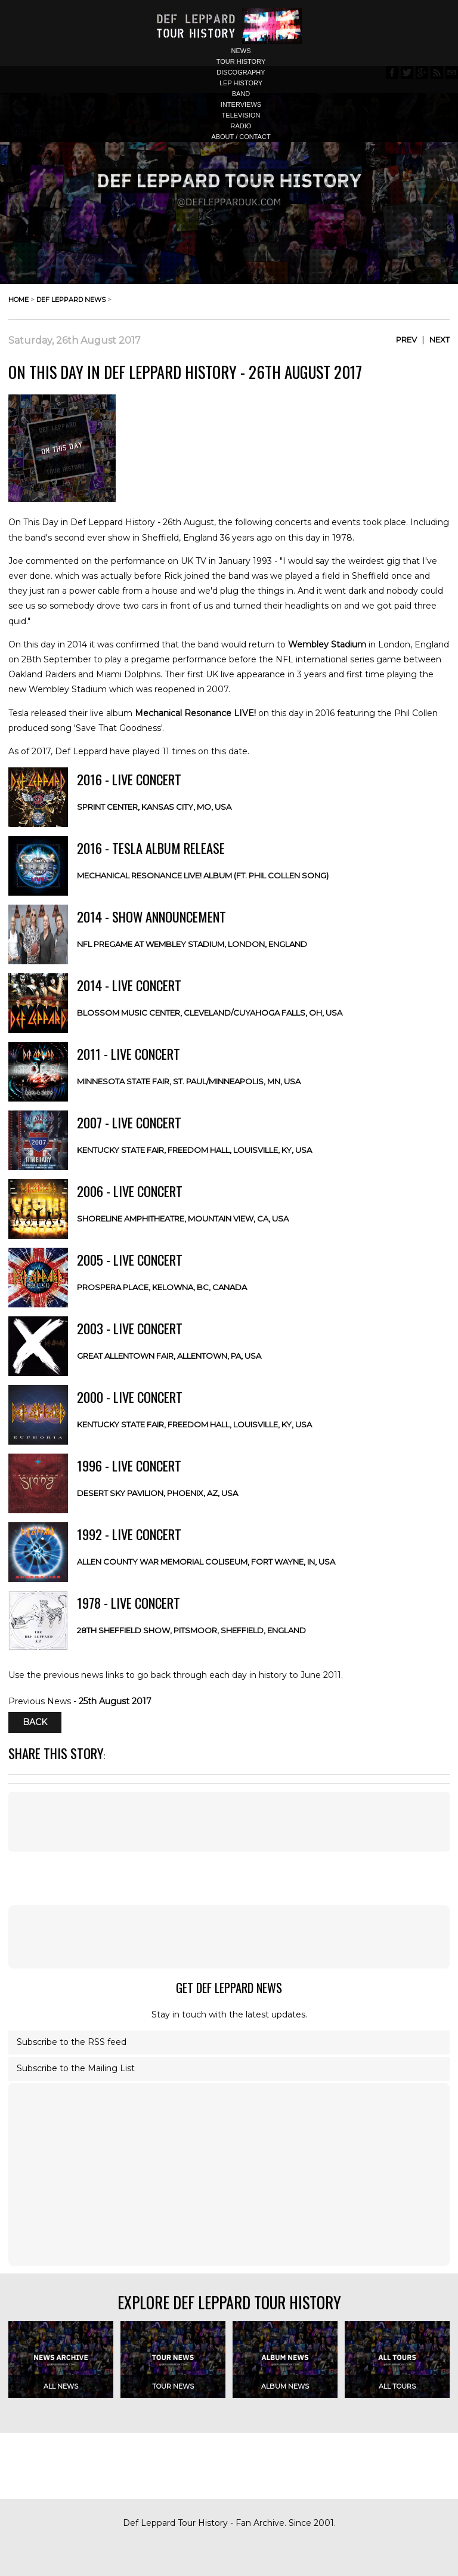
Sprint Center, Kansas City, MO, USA (154, 807)
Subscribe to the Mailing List (76, 2068)
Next (439, 339)
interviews (241, 104)
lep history (240, 83)
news (241, 50)
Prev (406, 339)
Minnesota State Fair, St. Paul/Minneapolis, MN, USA (189, 1081)
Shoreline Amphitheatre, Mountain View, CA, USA (183, 1218)
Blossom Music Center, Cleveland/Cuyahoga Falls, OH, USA (209, 1012)
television (241, 115)
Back (35, 1722)
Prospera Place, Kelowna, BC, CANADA (162, 1287)
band (241, 93)
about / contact (240, 136)
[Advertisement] (229, 1937)
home (18, 299)
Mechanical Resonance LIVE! (195, 713)
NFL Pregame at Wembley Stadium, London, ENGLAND (192, 944)
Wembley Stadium (327, 644)
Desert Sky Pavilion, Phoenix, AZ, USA (157, 1493)
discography (240, 72)
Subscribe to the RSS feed (71, 2042)
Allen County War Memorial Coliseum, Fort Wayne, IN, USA (206, 1561)
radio (241, 125)
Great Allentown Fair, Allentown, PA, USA (169, 1356)
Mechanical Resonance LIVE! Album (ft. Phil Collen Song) (203, 875)
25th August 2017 (115, 1701)
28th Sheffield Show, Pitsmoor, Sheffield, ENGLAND (191, 1630)
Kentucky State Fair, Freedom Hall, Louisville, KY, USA (194, 1150)
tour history (241, 61)
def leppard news (71, 299)
